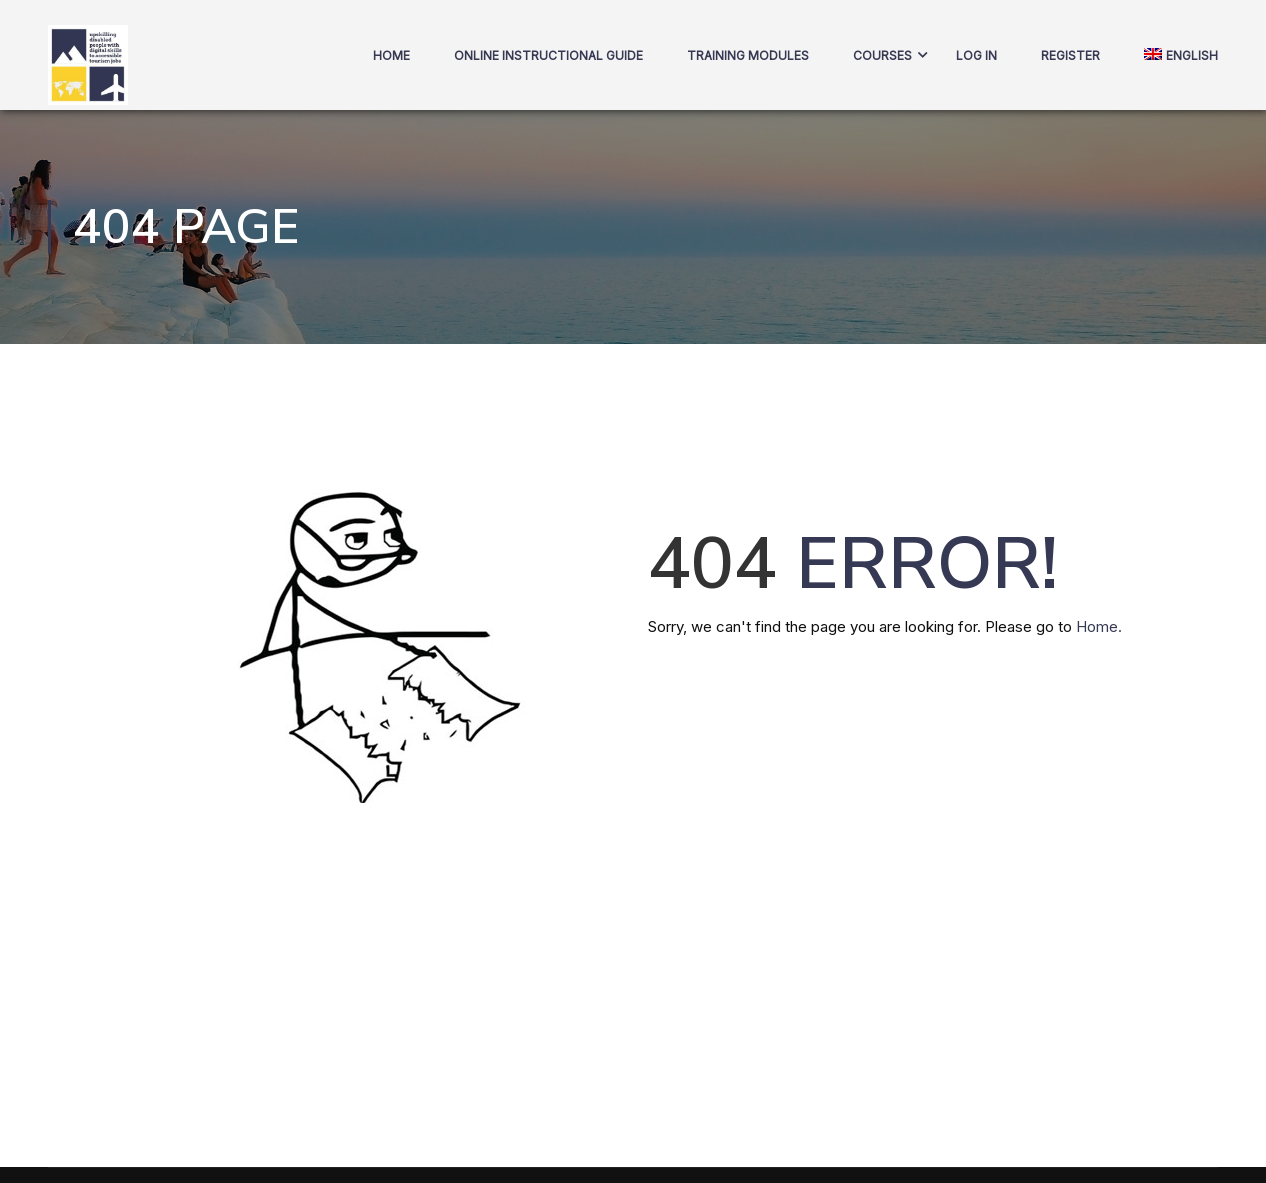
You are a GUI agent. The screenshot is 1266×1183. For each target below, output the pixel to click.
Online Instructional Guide (548, 55)
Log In (976, 55)
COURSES (882, 55)
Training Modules (748, 55)
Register (1070, 55)
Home (391, 55)
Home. (1099, 626)
